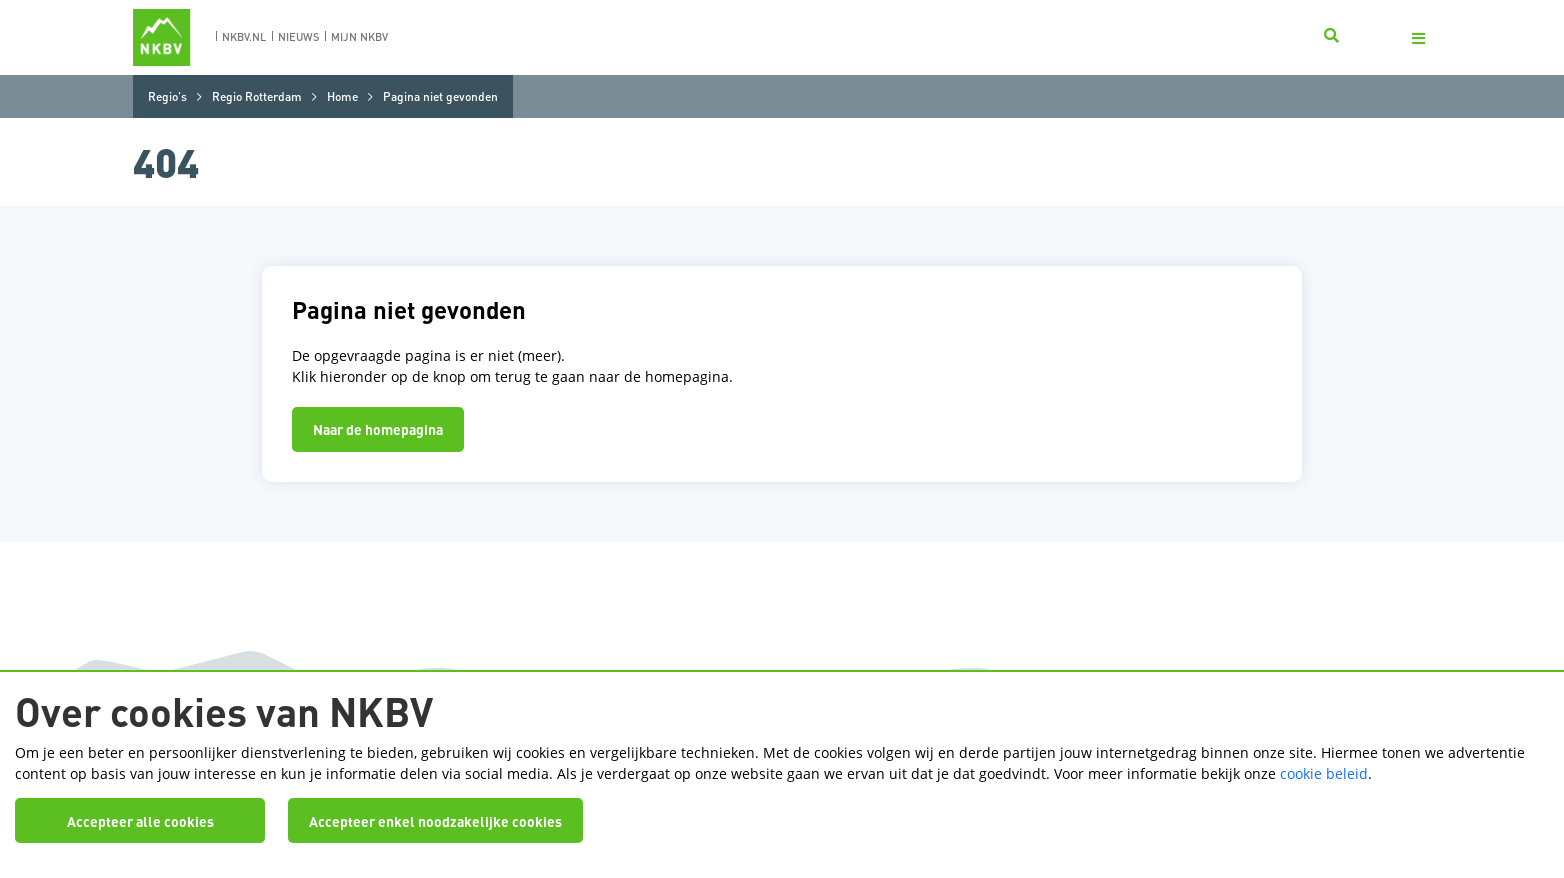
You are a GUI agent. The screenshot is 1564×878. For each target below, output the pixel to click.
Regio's (167, 96)
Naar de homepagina (378, 429)
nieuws (298, 37)
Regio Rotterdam (257, 96)
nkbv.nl (244, 37)
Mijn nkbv (359, 37)
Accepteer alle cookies (140, 821)
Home (342, 96)
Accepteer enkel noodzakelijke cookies (435, 821)
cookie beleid (1324, 773)
